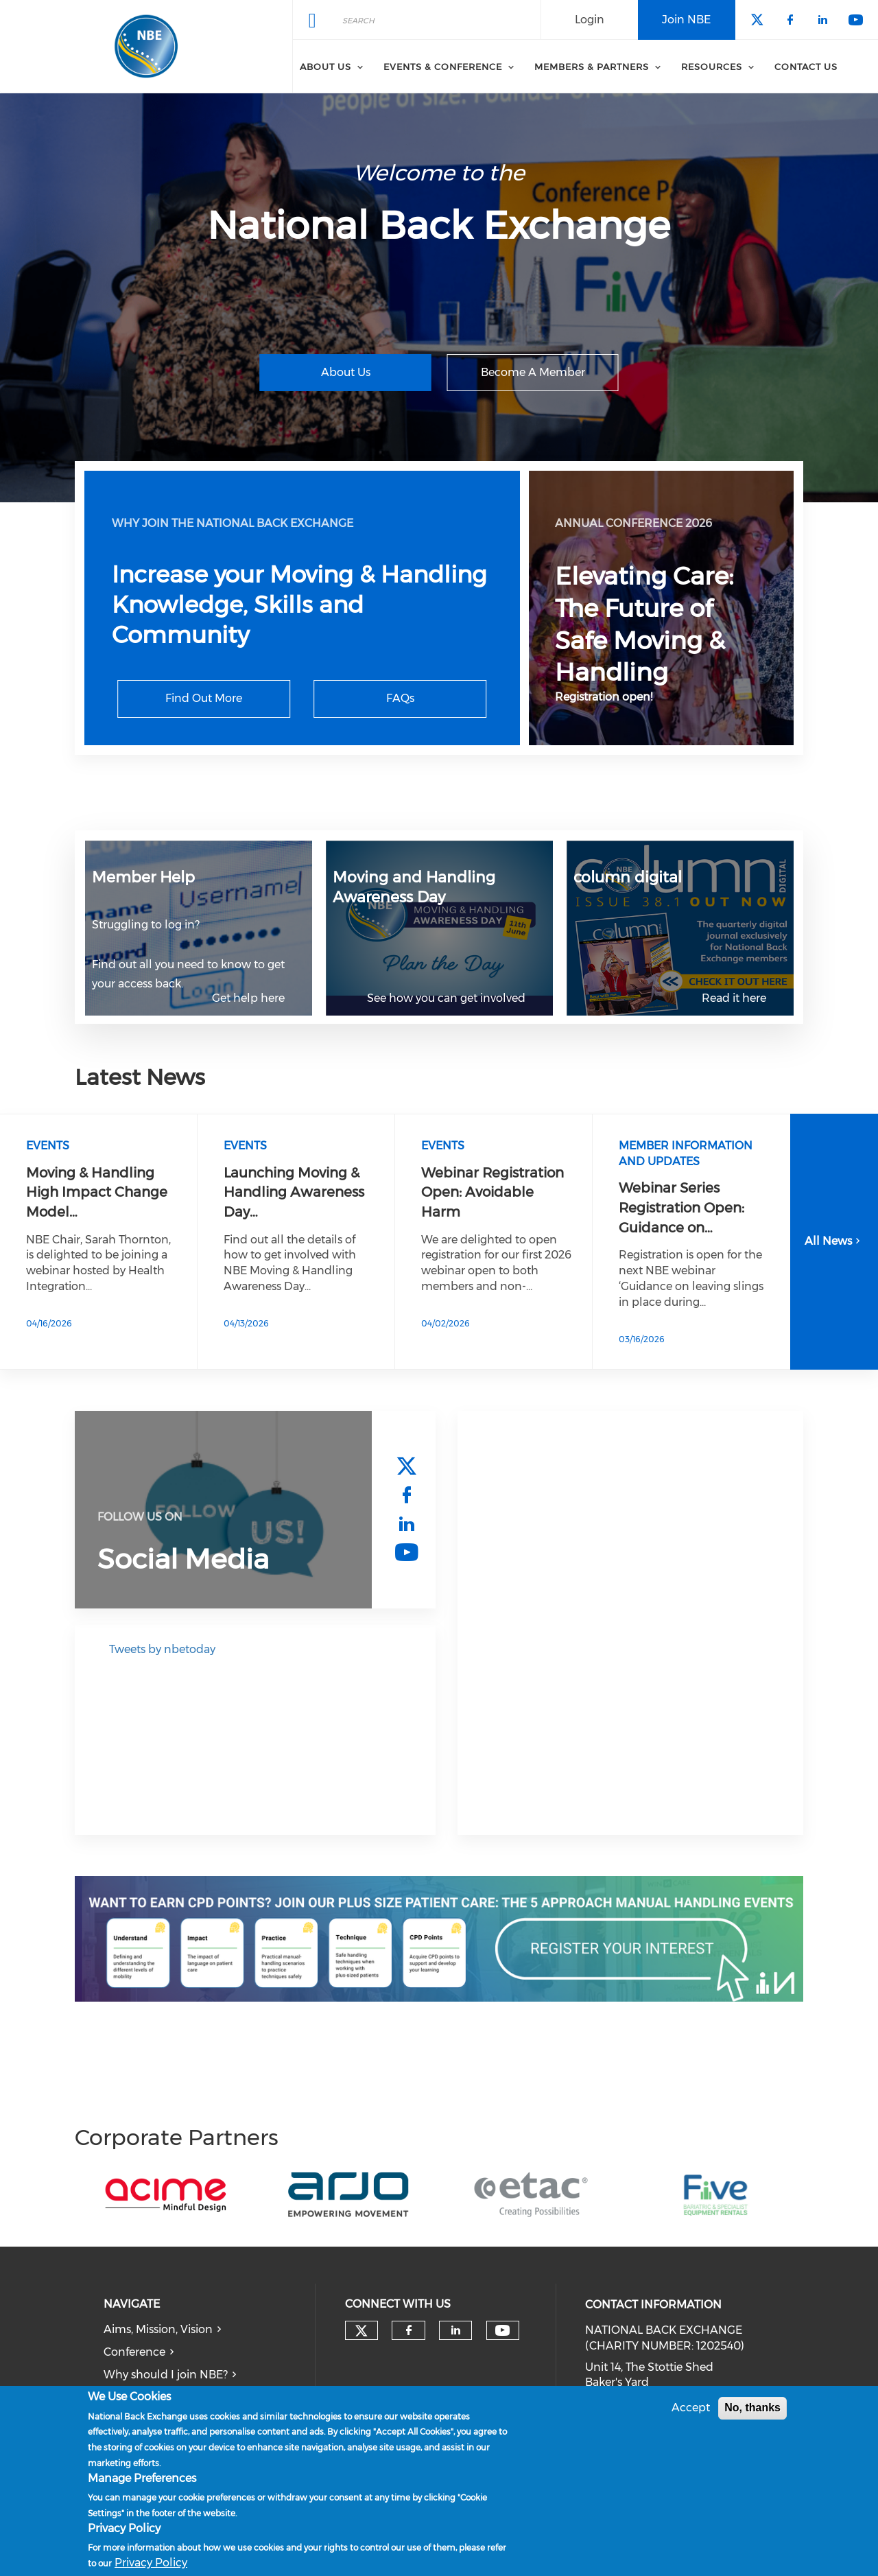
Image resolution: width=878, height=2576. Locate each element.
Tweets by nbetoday (162, 1649)
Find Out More (203, 698)
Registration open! (603, 696)
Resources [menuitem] (711, 66)
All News (834, 1241)
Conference (134, 2351)
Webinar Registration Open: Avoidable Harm (492, 1192)
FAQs (400, 698)
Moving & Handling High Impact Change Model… (96, 1192)
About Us (345, 372)
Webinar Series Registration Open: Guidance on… (681, 1207)
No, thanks (752, 2407)
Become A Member (533, 372)
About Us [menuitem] (325, 66)
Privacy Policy (151, 2562)
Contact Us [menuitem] (806, 66)
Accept (691, 2407)
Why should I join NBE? (166, 2374)
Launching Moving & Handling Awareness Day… (294, 1192)
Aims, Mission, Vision (158, 2329)
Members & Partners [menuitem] (591, 66)
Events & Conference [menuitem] (442, 66)
